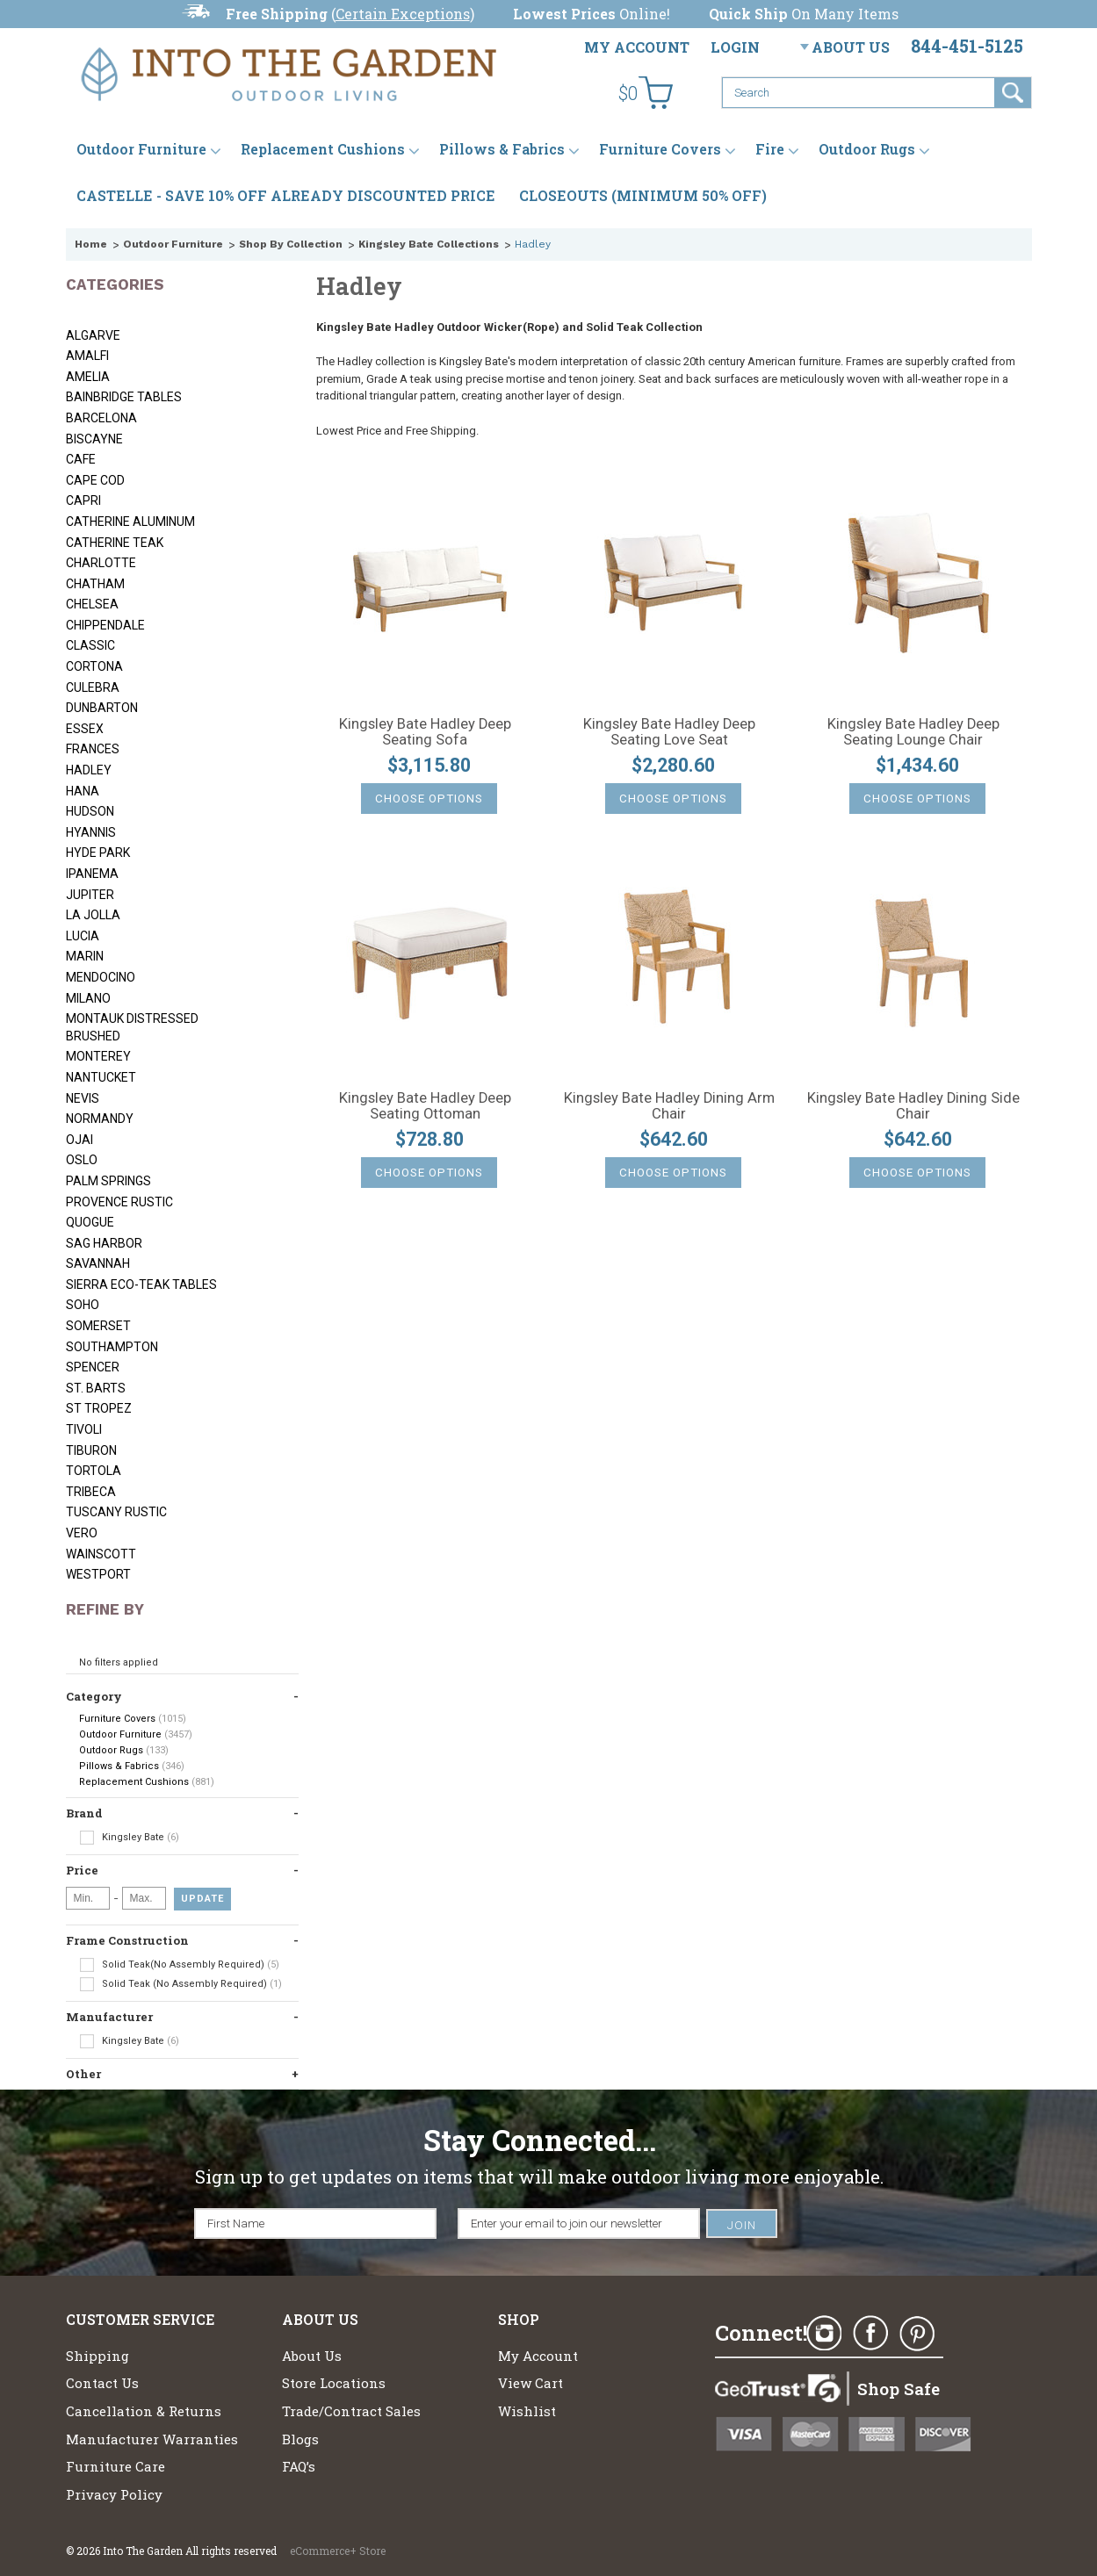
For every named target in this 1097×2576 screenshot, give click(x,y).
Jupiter (90, 895)
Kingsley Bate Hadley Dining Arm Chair (669, 1106)
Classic (90, 645)
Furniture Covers (660, 149)
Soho (82, 1305)
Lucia (82, 936)
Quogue (90, 1222)
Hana (82, 791)
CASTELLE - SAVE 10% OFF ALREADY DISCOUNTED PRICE (285, 195)
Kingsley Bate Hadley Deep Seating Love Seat (669, 732)
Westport (98, 1574)
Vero (81, 1533)
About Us (851, 47)
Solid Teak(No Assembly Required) (179, 1965)
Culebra (92, 687)
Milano (88, 998)
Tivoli (84, 1429)
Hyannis (91, 832)
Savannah (98, 1263)
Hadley (89, 770)
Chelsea (92, 604)
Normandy (100, 1119)
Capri (83, 500)
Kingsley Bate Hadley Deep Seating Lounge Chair (913, 732)
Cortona (94, 666)
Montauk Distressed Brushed (132, 1027)
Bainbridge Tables (124, 397)
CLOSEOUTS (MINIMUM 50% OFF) (643, 195)
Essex (85, 729)
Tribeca (91, 1492)
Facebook (870, 2333)
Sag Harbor (104, 1243)
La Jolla (93, 915)
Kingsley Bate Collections (428, 244)
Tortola (93, 1471)
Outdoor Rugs (867, 149)
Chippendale (105, 625)
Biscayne (94, 439)
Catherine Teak (114, 543)
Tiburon (91, 1450)
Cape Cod (95, 480)
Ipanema (92, 874)
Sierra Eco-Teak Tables (141, 1284)
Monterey (98, 1056)
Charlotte (101, 563)
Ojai (79, 1140)
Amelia (88, 377)
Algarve (93, 335)
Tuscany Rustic (116, 1512)
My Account (636, 47)
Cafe (81, 459)
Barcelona (101, 418)
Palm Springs (108, 1181)
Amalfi (87, 356)
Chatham (95, 584)
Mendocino (100, 977)
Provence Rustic (119, 1202)
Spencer (92, 1367)
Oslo (81, 1160)
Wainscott (101, 1554)
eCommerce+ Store (338, 2551)
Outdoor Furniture (141, 149)
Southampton (112, 1347)
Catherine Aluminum (130, 521)
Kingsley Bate (129, 1838)
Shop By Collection (291, 244)
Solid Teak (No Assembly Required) (180, 1984)
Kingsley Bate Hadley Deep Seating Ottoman (425, 1106)
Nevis (82, 1098)
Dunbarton (102, 708)
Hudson (90, 811)
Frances (92, 749)
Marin (85, 956)
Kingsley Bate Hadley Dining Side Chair (913, 1106)
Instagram (823, 2333)
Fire (769, 149)
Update (202, 1898)
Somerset (98, 1326)
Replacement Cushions (323, 149)
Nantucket (101, 1077)
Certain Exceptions (403, 13)
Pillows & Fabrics (502, 149)
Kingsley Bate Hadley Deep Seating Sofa (425, 732)
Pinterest (917, 2333)
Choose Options (429, 798)
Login (735, 47)
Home (91, 244)
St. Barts (96, 1388)
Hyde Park (98, 852)
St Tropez (99, 1408)
